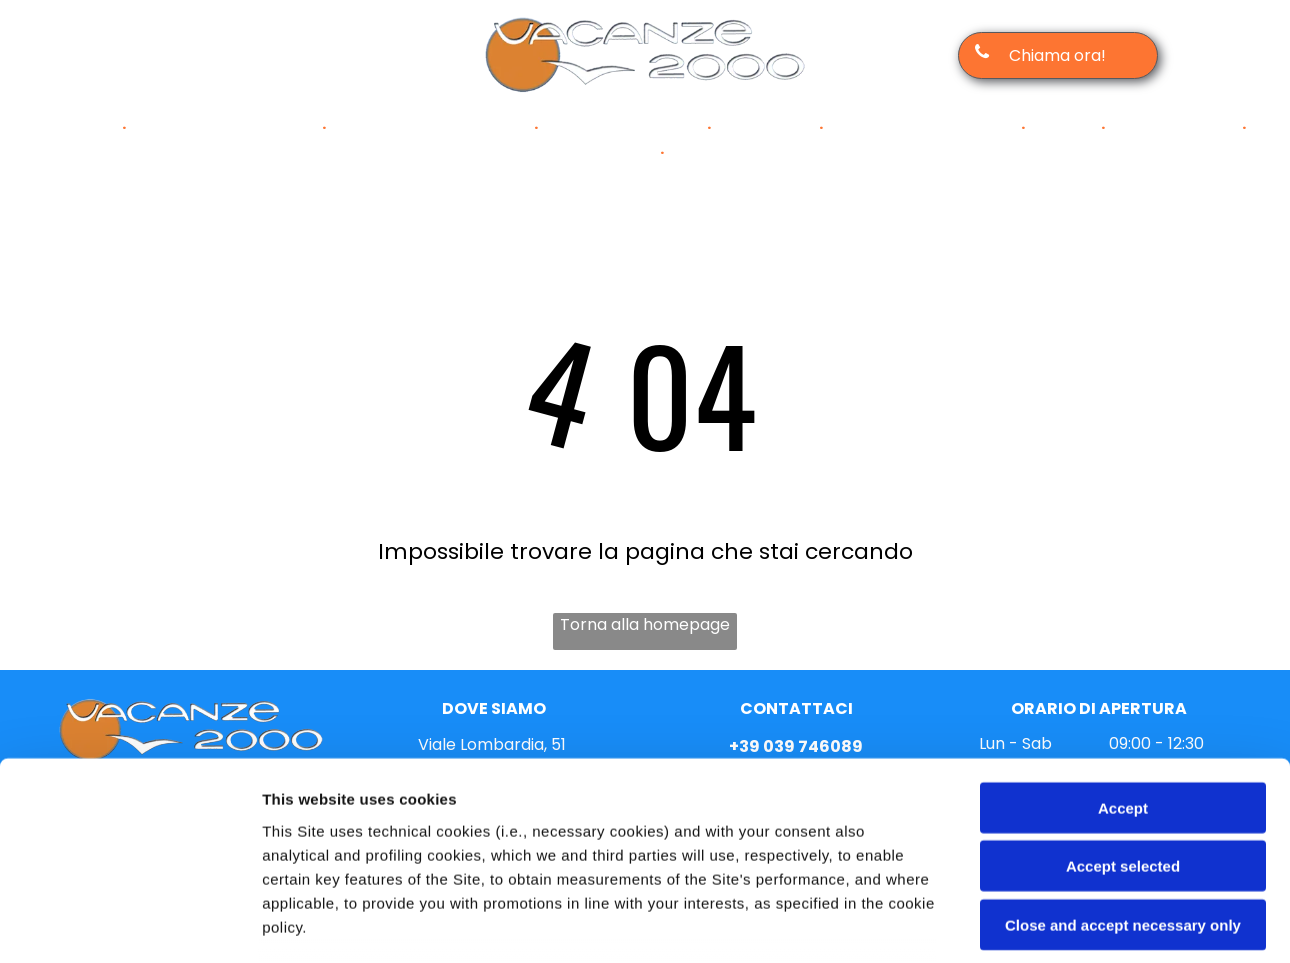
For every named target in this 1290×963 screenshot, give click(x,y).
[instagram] (212, 55)
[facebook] (172, 55)
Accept (1123, 654)
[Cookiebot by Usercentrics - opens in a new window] (129, 924)
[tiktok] (292, 55)
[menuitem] (85, 127)
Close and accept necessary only (1123, 771)
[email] (252, 55)
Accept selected (1123, 712)
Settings (1017, 923)
